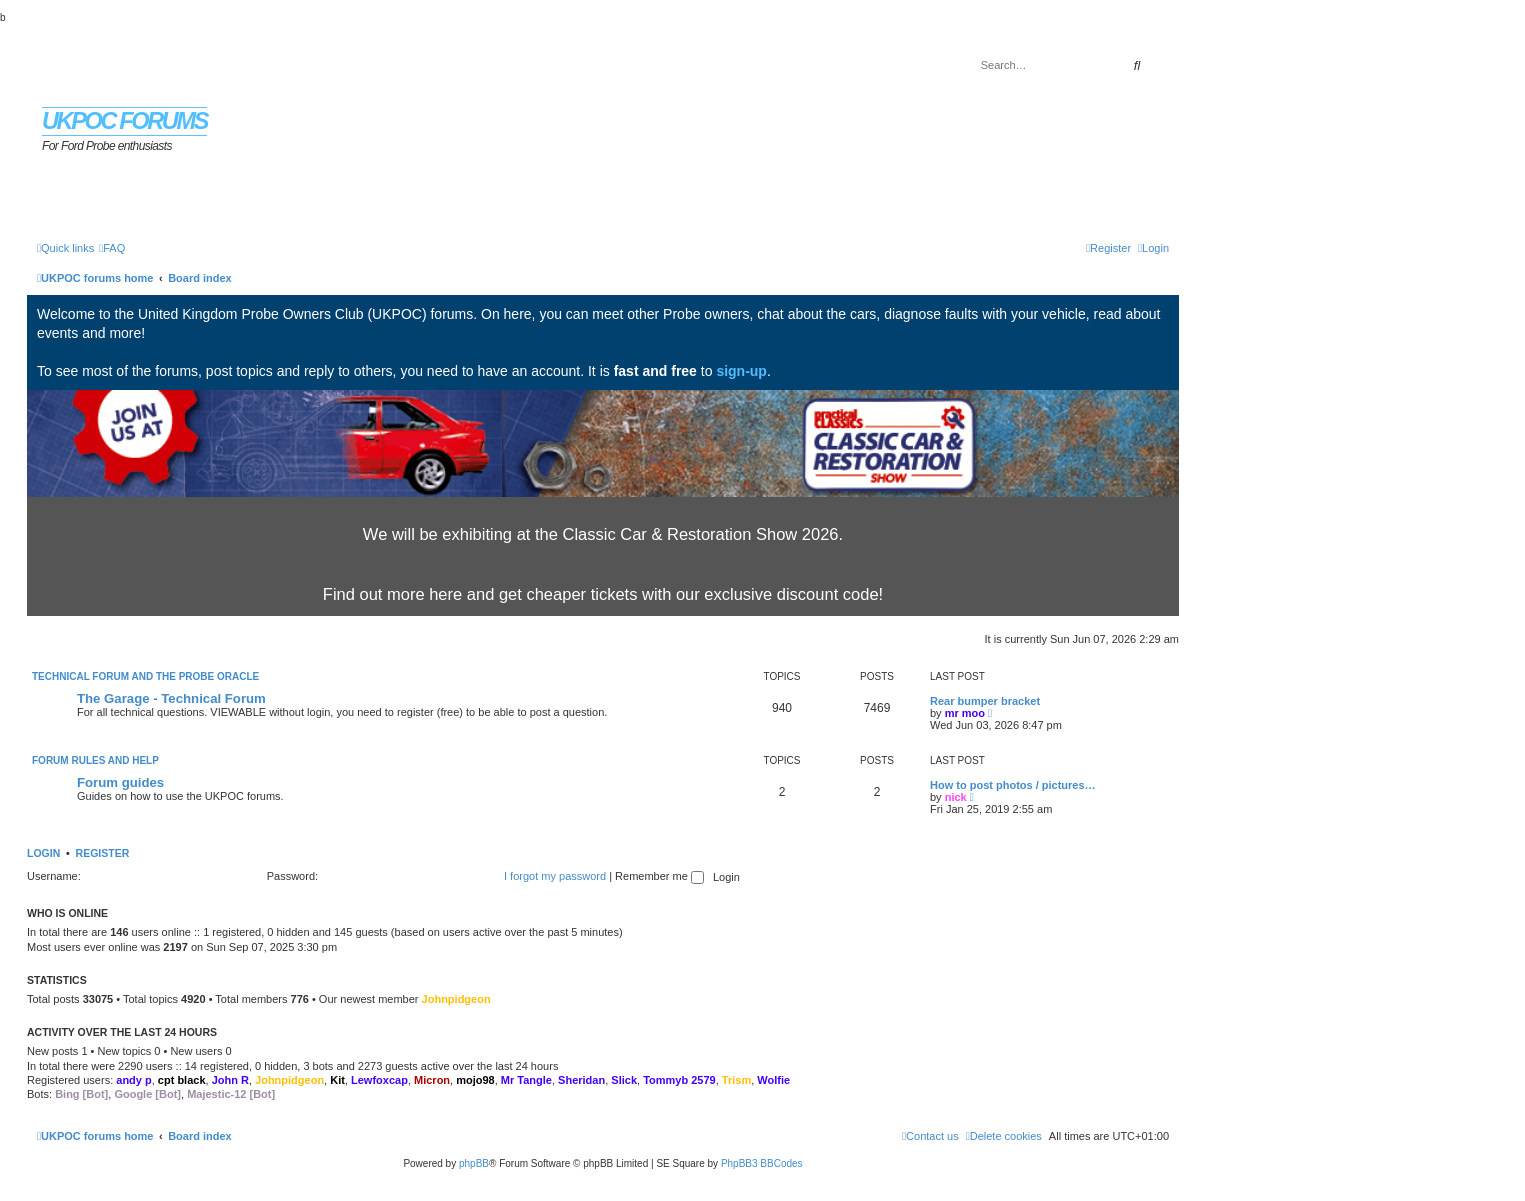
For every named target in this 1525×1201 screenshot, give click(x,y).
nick (956, 797)
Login (43, 853)
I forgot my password (555, 876)
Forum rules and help (95, 760)
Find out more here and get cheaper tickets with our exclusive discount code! (603, 594)
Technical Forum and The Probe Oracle (145, 676)
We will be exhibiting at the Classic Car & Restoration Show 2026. (603, 534)
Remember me (659, 876)
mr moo (965, 713)
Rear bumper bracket (985, 701)
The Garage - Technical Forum (171, 698)
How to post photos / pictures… (1013, 785)
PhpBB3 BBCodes (762, 1163)
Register (103, 853)
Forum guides (120, 782)
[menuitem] (112, 248)
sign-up (741, 371)
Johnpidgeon (456, 999)
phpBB (474, 1163)
